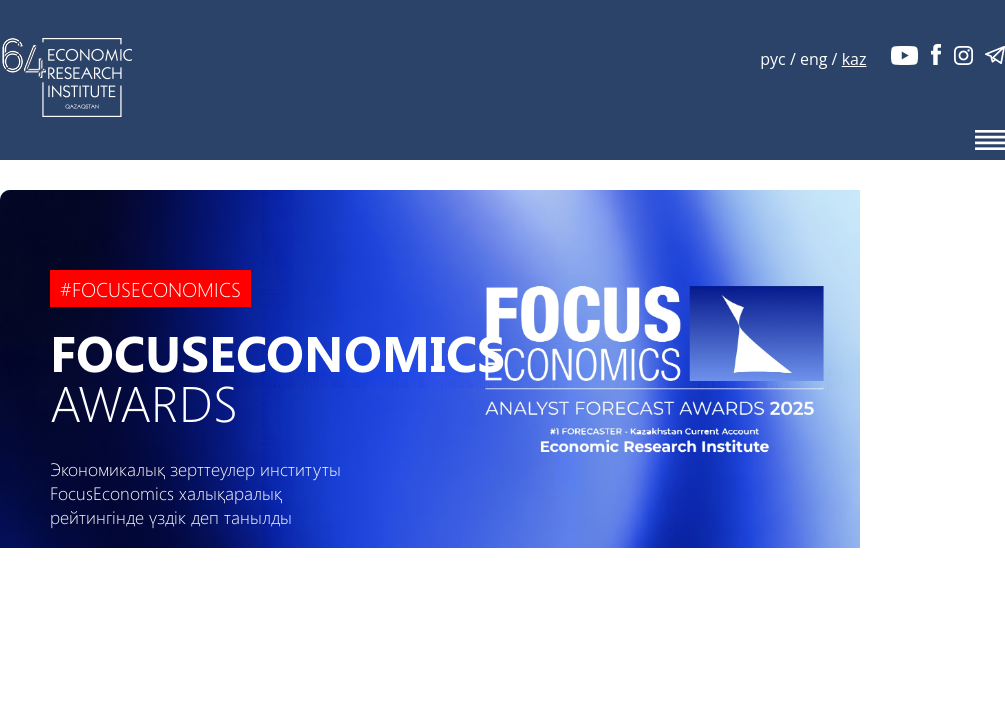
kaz (854, 59)
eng (813, 59)
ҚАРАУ (162, 584)
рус (772, 59)
